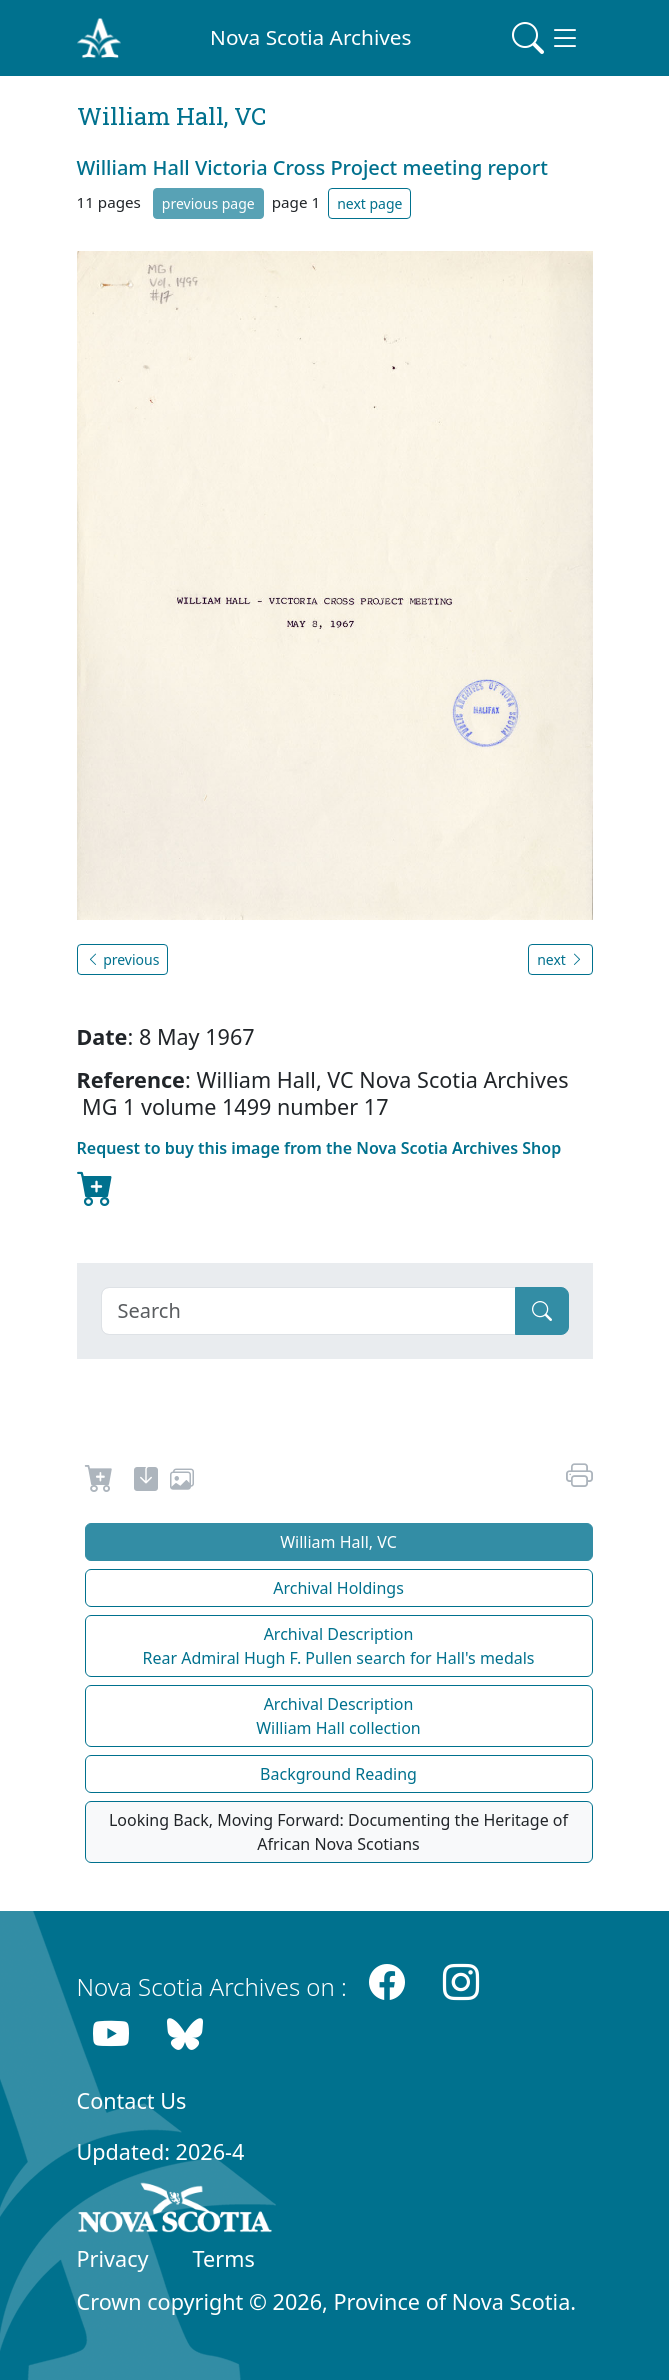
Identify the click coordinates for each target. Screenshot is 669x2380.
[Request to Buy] (99, 1482)
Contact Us (132, 2100)
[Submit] (542, 1311)
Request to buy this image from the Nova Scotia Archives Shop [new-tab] (319, 1174)
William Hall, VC (338, 1542)
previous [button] (123, 959)
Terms (224, 2258)
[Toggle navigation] (546, 38)
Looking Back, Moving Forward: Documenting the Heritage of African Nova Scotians (338, 1832)
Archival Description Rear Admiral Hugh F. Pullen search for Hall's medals (338, 1646)
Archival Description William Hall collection (338, 1716)
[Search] (308, 1311)
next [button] (560, 959)
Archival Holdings (338, 1588)
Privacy (113, 2258)
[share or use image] (182, 1482)
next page (369, 203)
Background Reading (338, 1774)
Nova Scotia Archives (310, 37)
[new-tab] (146, 1482)
